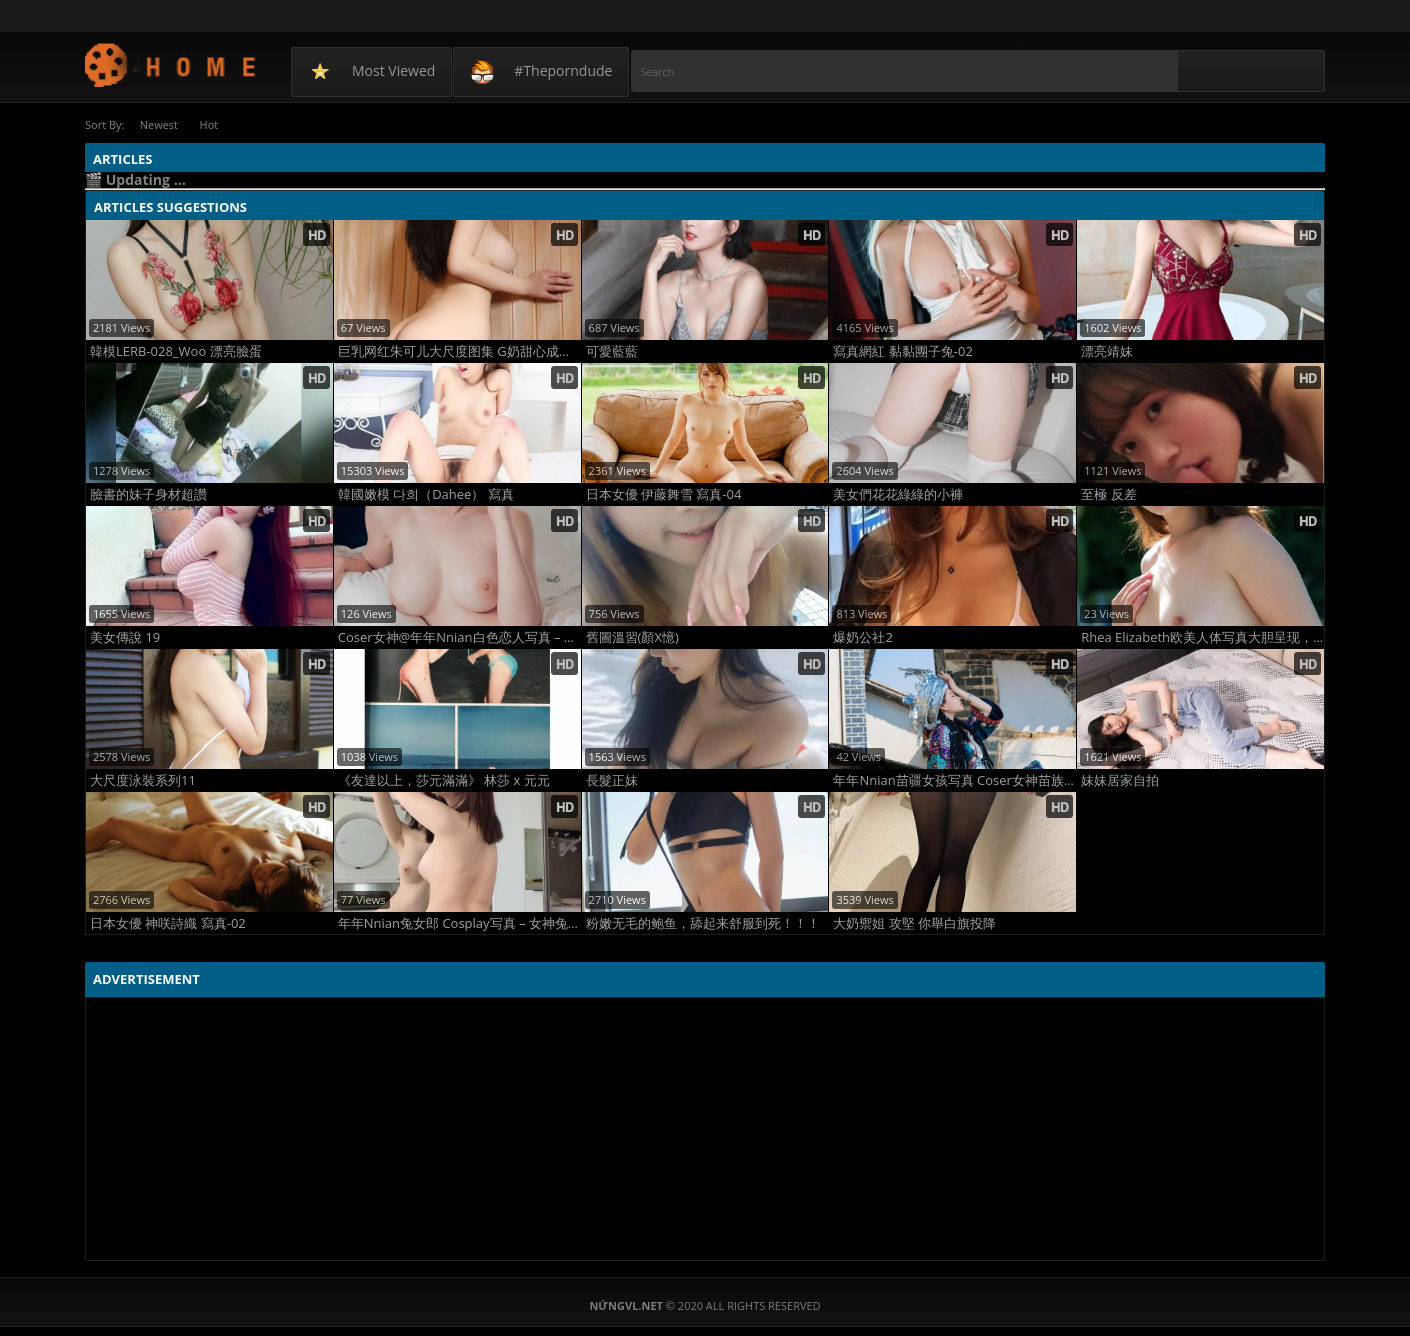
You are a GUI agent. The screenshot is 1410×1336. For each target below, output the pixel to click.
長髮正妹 (612, 779)
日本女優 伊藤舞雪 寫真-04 (664, 493)
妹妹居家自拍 (1120, 779)
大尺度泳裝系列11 (143, 779)
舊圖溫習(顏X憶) (632, 636)
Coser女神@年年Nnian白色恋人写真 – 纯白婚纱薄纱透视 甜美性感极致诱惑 (459, 636)
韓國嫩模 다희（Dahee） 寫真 (426, 493)
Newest (160, 124)
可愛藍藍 (612, 350)
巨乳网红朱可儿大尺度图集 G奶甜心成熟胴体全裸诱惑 (459, 350)
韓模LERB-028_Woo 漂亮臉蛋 (176, 350)
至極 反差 (1108, 493)
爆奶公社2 (862, 636)
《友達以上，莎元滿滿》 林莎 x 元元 (444, 779)
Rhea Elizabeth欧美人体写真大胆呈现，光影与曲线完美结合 (1202, 636)
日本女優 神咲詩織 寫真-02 (168, 922)
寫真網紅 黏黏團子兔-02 (902, 350)
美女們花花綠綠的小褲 (898, 493)
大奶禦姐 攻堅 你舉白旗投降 (914, 922)
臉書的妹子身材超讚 (148, 493)
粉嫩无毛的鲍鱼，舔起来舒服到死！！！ (703, 922)
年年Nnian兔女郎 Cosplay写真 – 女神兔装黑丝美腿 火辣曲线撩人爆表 (459, 922)
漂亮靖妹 (1107, 350)
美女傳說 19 (125, 636)
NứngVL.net (171, 64)
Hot (214, 124)
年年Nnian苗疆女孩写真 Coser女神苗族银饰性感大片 (954, 779)
